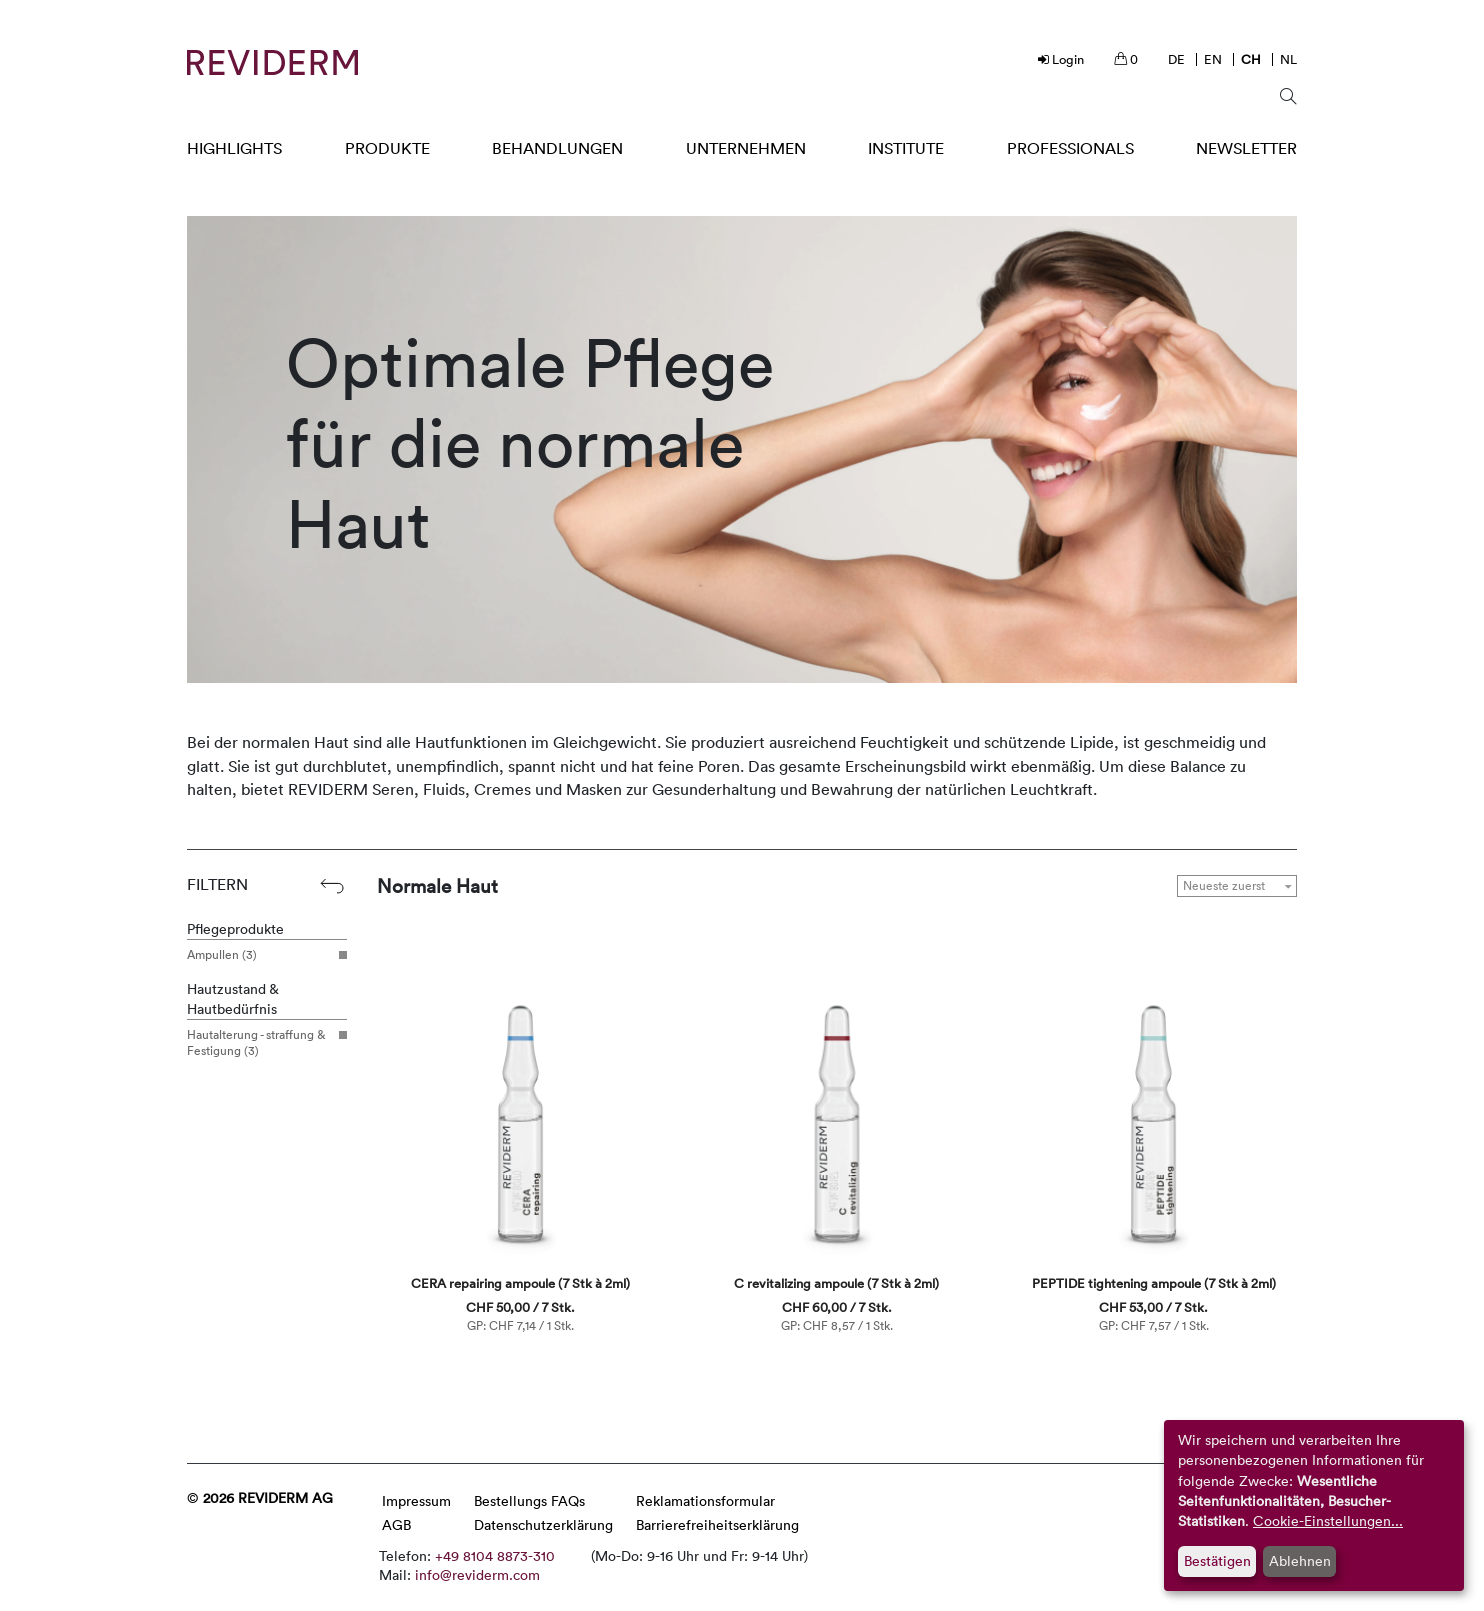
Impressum (416, 1500)
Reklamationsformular (705, 1500)
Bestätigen (1217, 1560)
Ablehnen (1300, 1560)
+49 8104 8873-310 (495, 1555)
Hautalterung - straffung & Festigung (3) (259, 1042)
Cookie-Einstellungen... (1328, 1520)
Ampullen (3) (259, 955)
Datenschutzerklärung (543, 1524)
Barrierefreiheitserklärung (717, 1524)
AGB (396, 1524)
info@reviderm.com (477, 1574)
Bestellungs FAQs (529, 1500)
